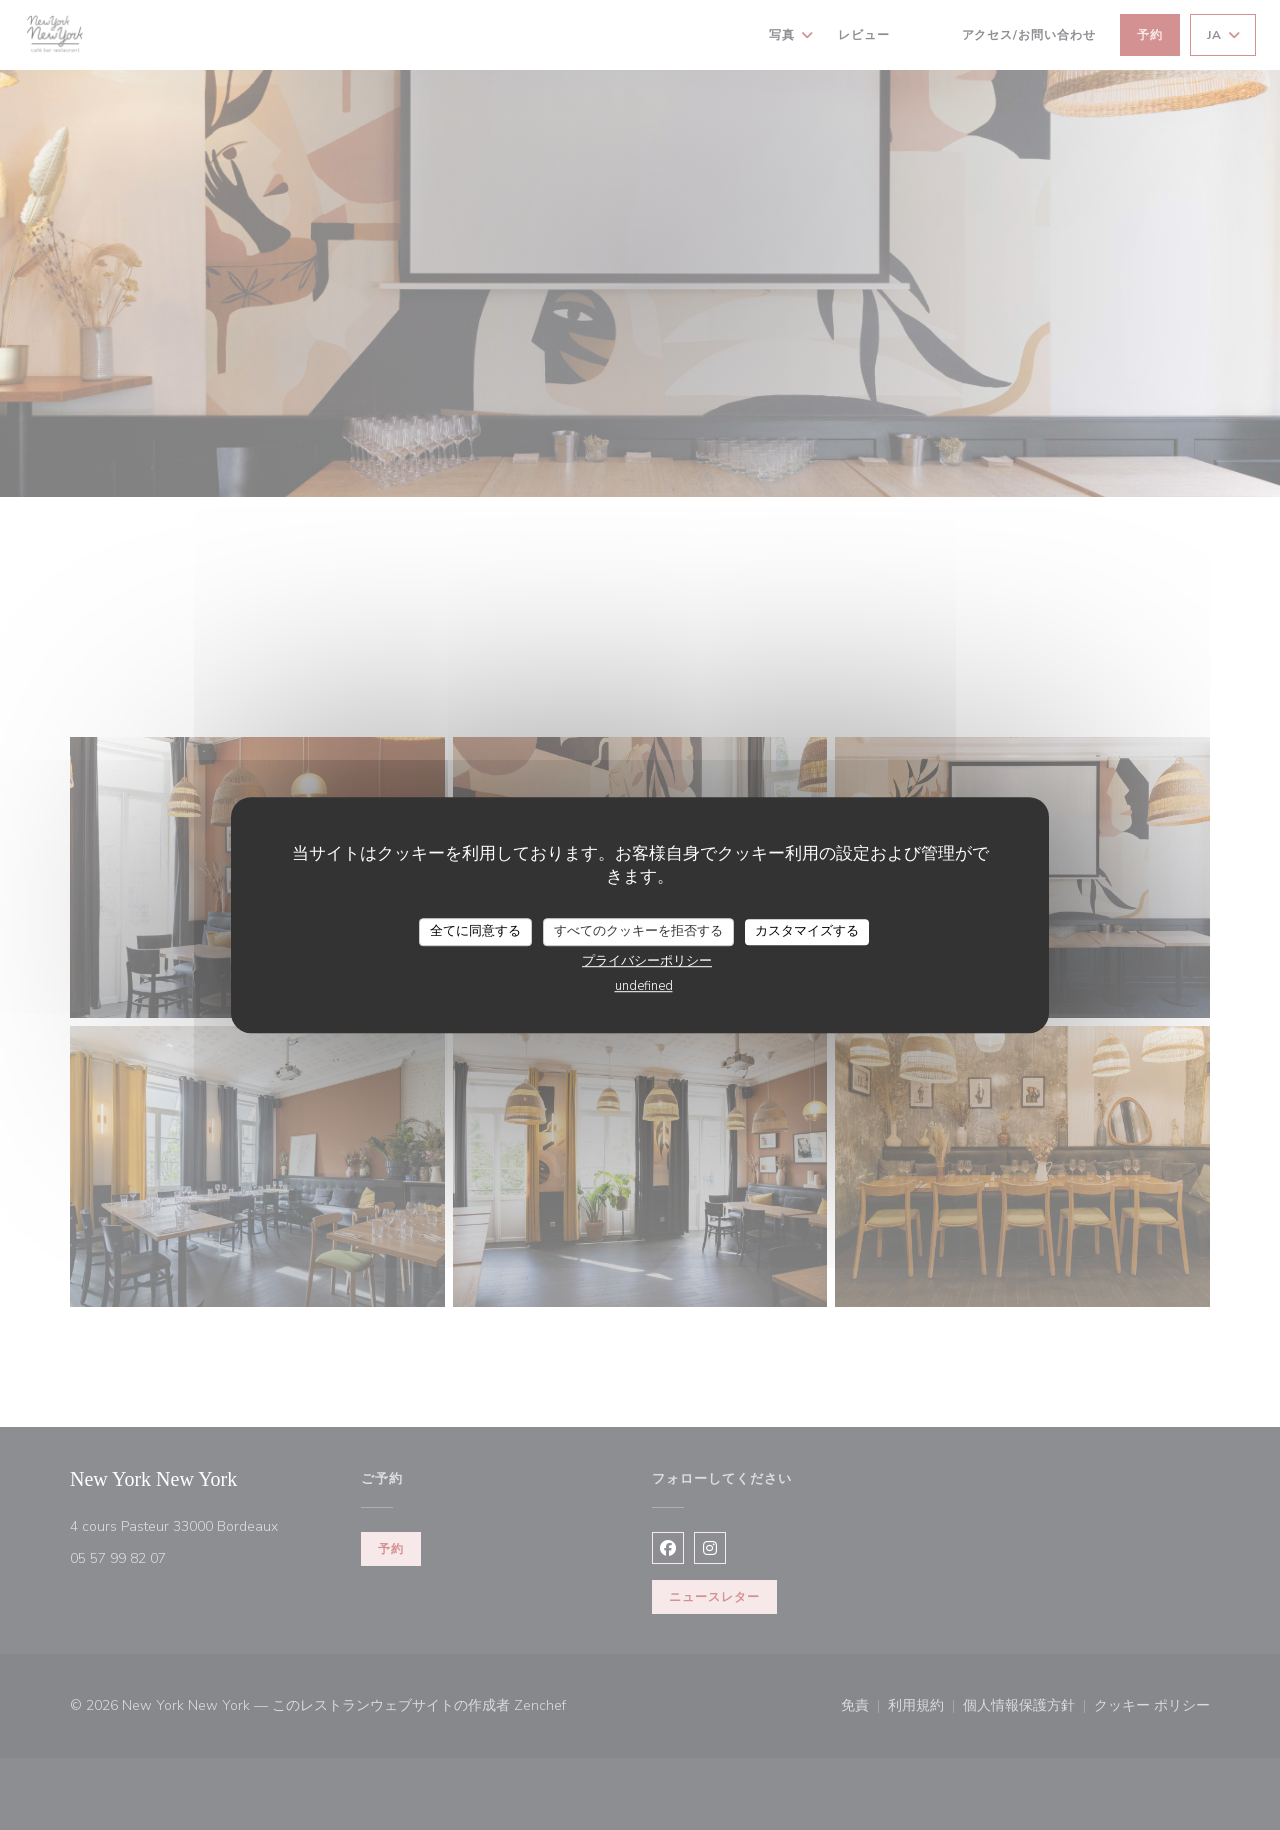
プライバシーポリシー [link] (647, 961)
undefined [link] (644, 986)
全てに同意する (475, 931)
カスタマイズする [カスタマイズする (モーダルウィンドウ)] (807, 931)
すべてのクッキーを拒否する (638, 931)
